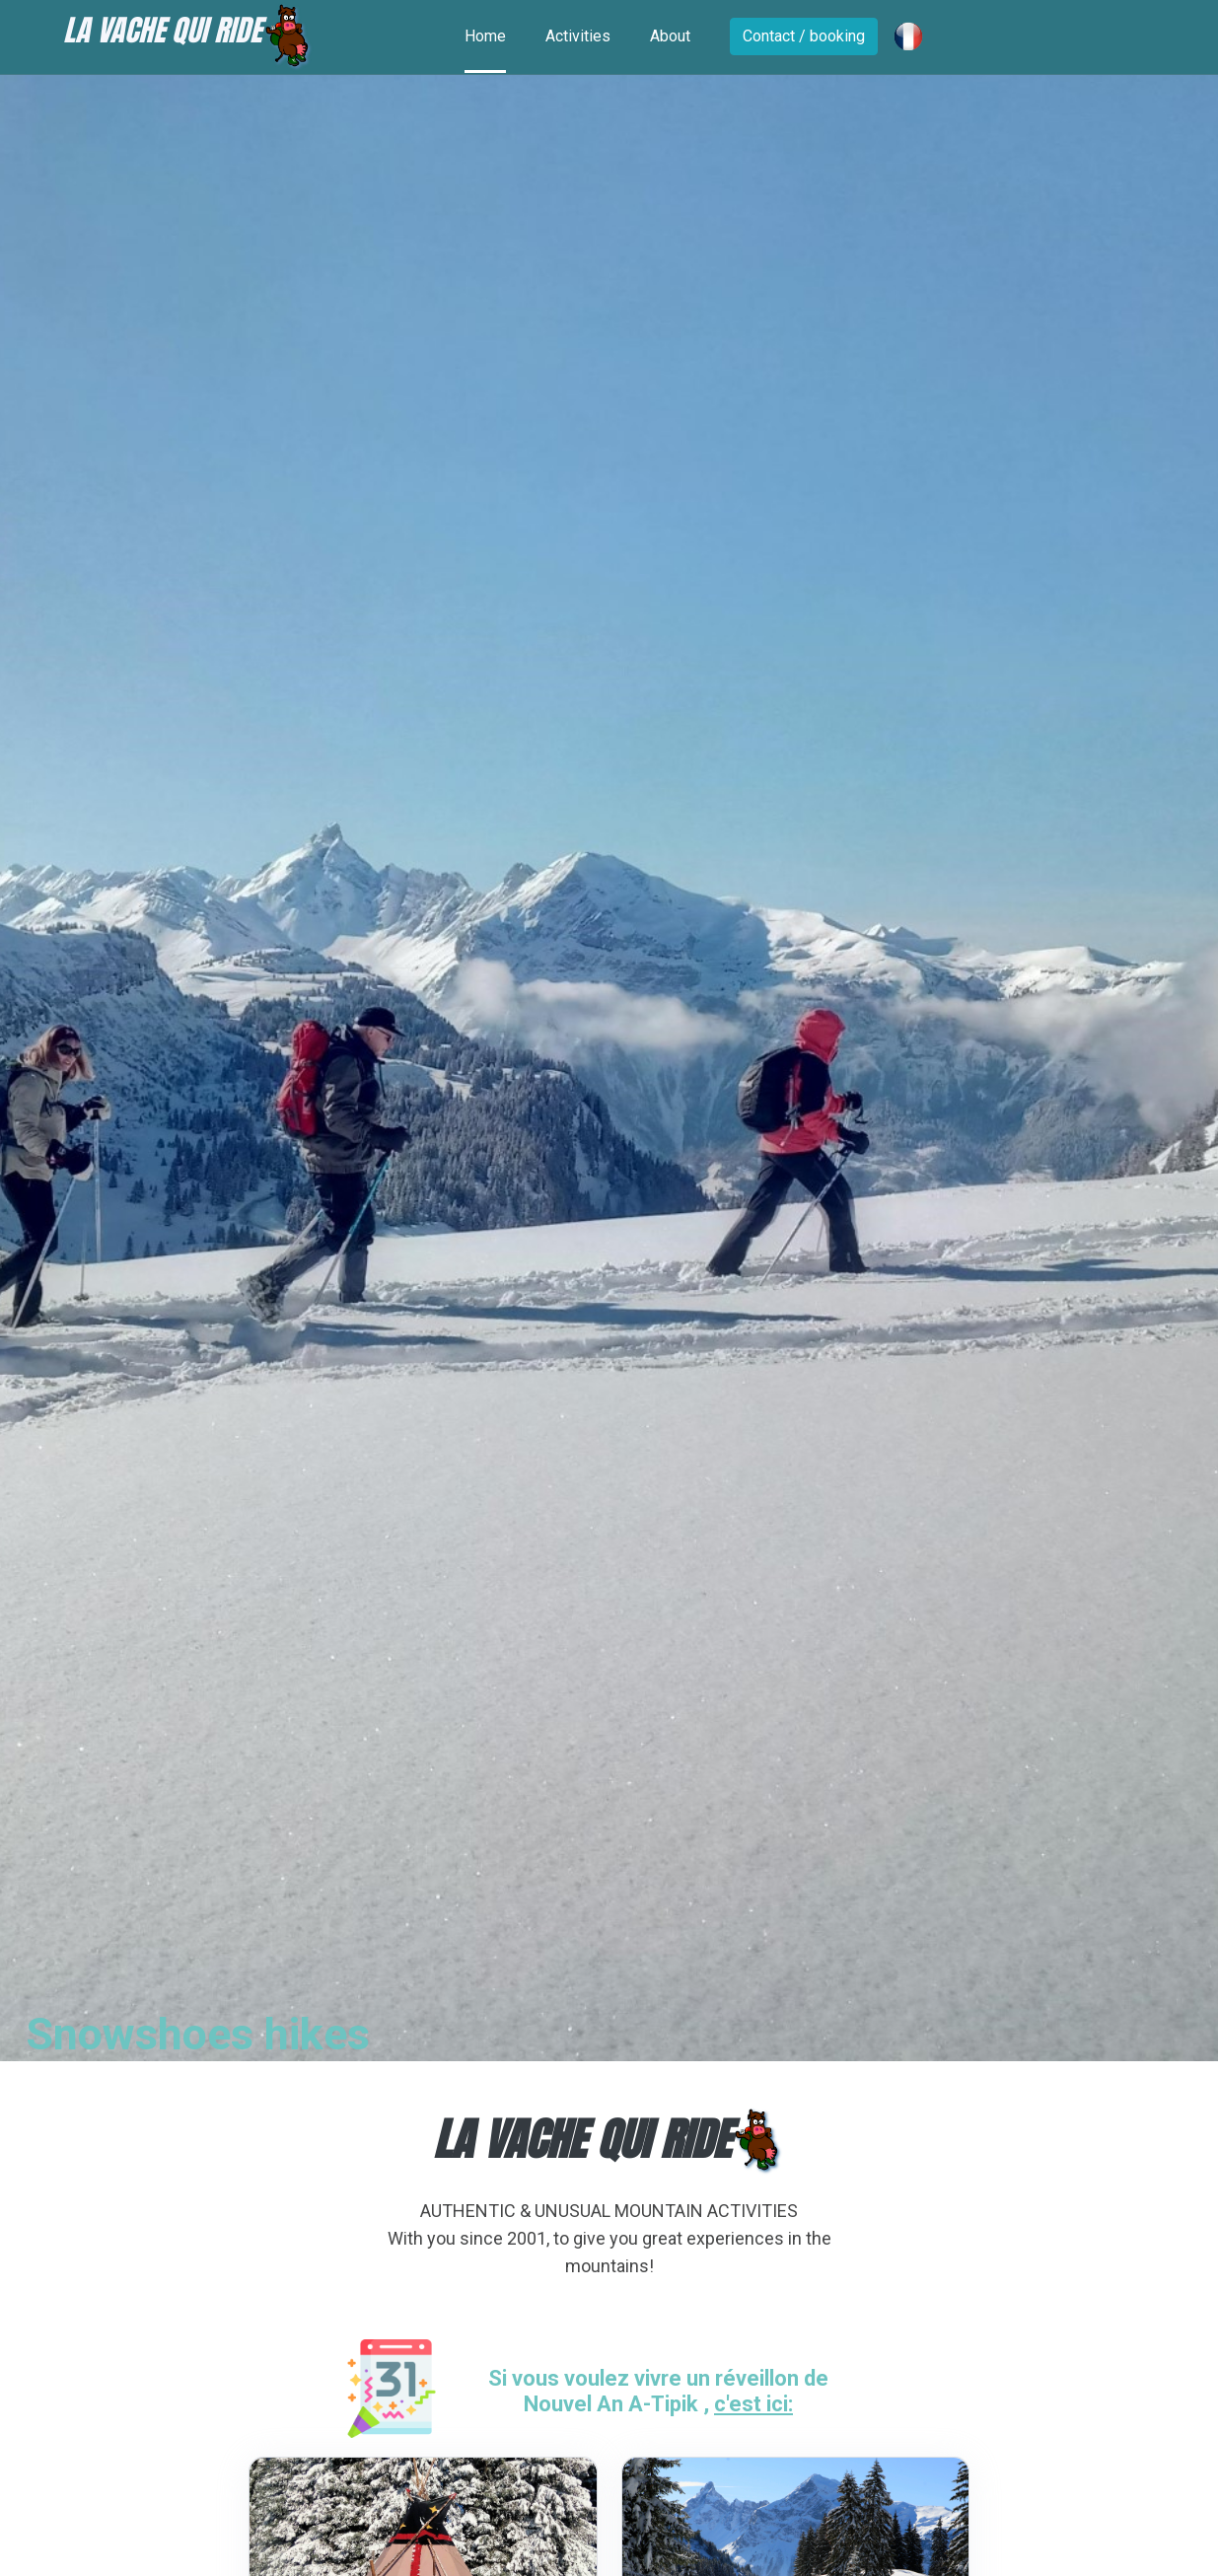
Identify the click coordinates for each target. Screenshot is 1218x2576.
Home (485, 36)
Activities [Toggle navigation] (577, 36)
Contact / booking (804, 36)
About (670, 36)
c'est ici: (753, 2404)
